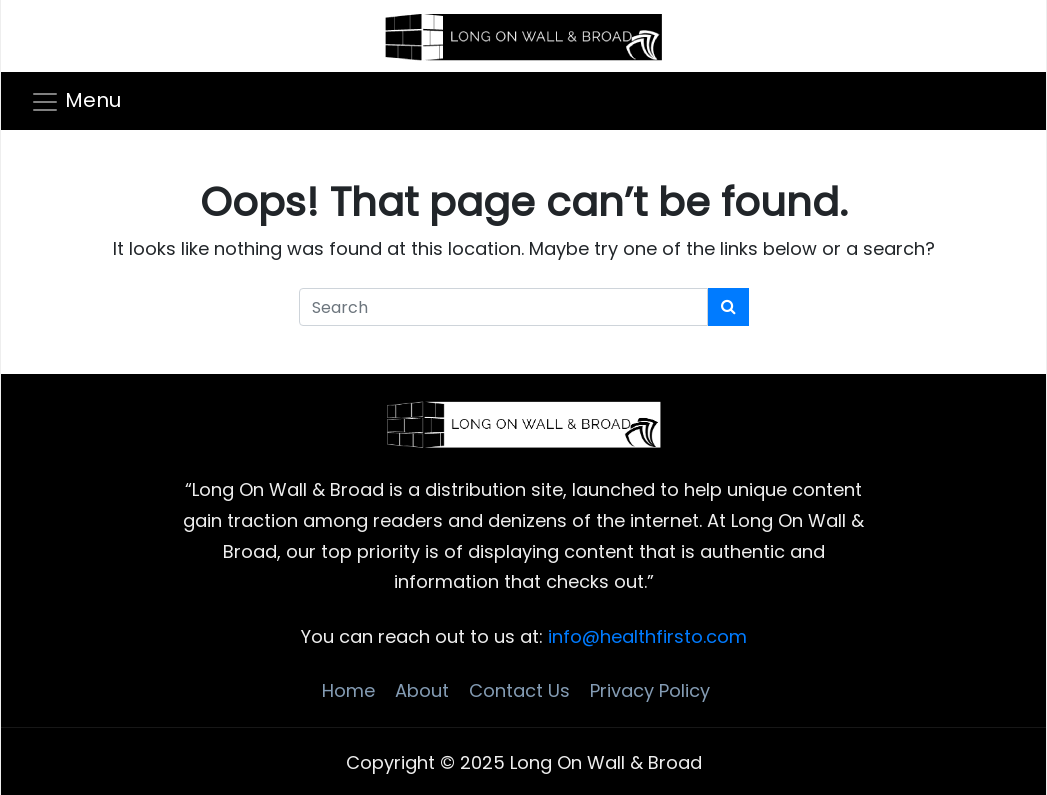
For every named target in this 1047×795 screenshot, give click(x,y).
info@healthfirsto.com (647, 636)
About (422, 690)
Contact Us (519, 690)
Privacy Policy (650, 690)
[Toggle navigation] (83, 101)
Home (348, 690)
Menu (93, 100)
